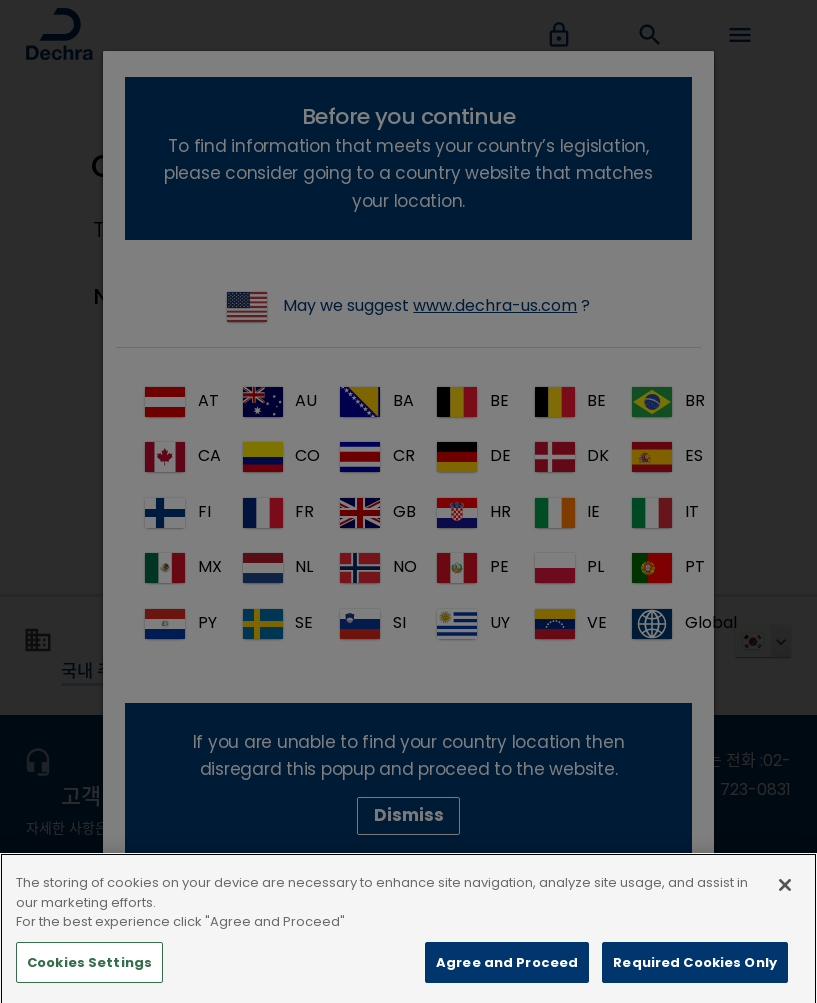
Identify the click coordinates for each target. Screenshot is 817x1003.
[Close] (785, 902)
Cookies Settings (89, 978)
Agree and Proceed (507, 978)
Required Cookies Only (695, 978)
